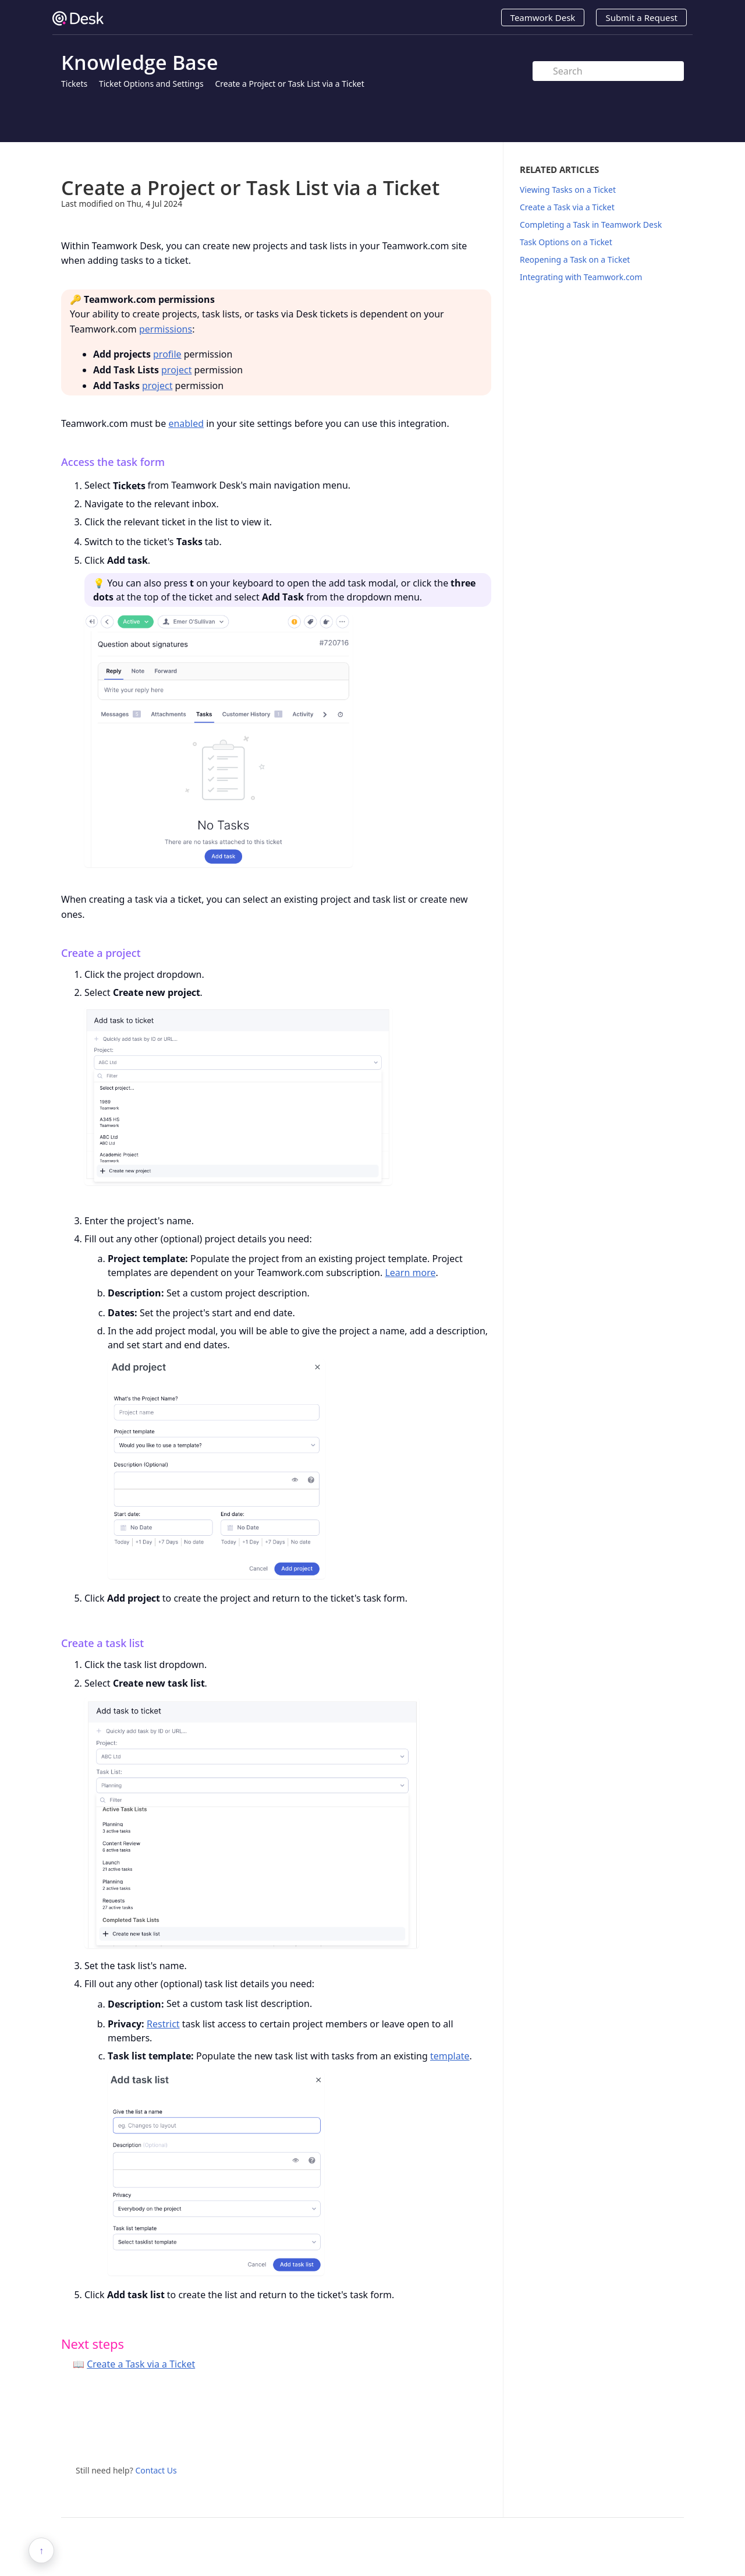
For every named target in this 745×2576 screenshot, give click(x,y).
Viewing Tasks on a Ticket (568, 189)
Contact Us (155, 2470)
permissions (165, 329)
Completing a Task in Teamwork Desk (591, 224)
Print (452, 159)
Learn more (410, 1272)
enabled (186, 423)
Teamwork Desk (543, 17)
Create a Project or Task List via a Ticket (289, 83)
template (450, 2056)
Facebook (482, 2433)
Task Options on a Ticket (566, 242)
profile (167, 354)
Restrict (163, 2023)
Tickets (74, 83)
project (176, 369)
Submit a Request (641, 17)
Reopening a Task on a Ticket (575, 259)
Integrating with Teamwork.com (581, 276)
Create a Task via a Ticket (141, 2364)
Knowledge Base (139, 62)
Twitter (459, 2433)
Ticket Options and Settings (151, 83)
